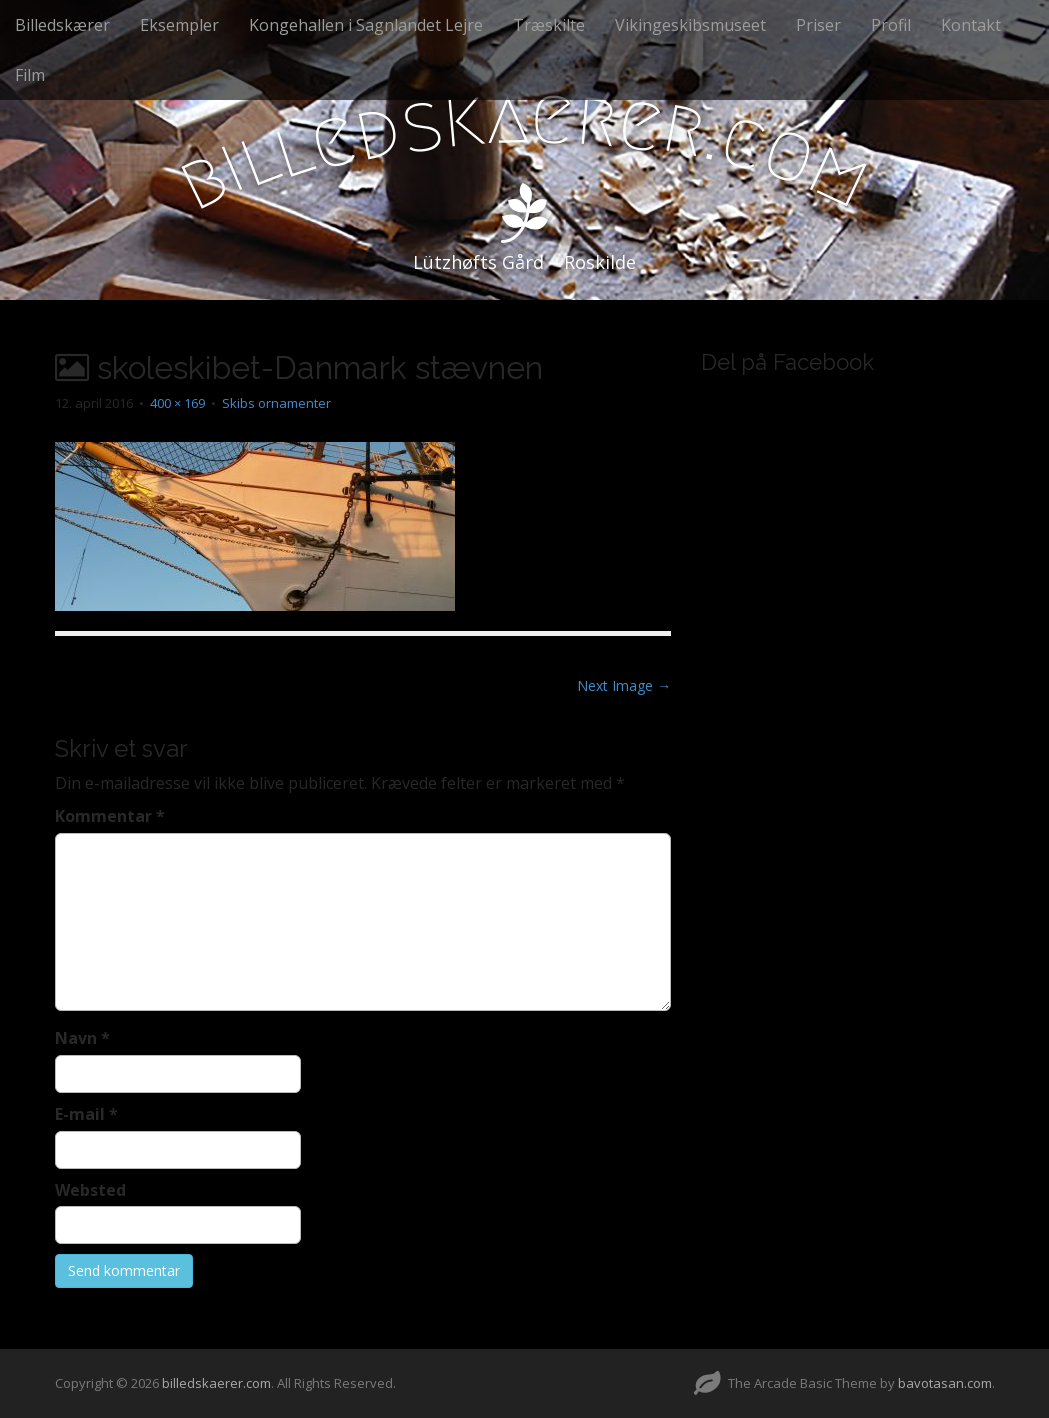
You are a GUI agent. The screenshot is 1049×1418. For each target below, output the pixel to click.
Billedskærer (62, 25)
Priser (818, 25)
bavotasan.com (945, 1383)
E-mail (86, 1114)
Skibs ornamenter (276, 403)
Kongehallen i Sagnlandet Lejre (366, 25)
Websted (90, 1190)
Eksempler (179, 25)
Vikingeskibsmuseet (690, 25)
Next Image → (624, 685)
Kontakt (971, 25)
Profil (891, 25)
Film (30, 75)
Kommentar (110, 816)
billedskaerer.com (216, 1383)
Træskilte (549, 25)
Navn (82, 1038)
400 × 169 (177, 403)
